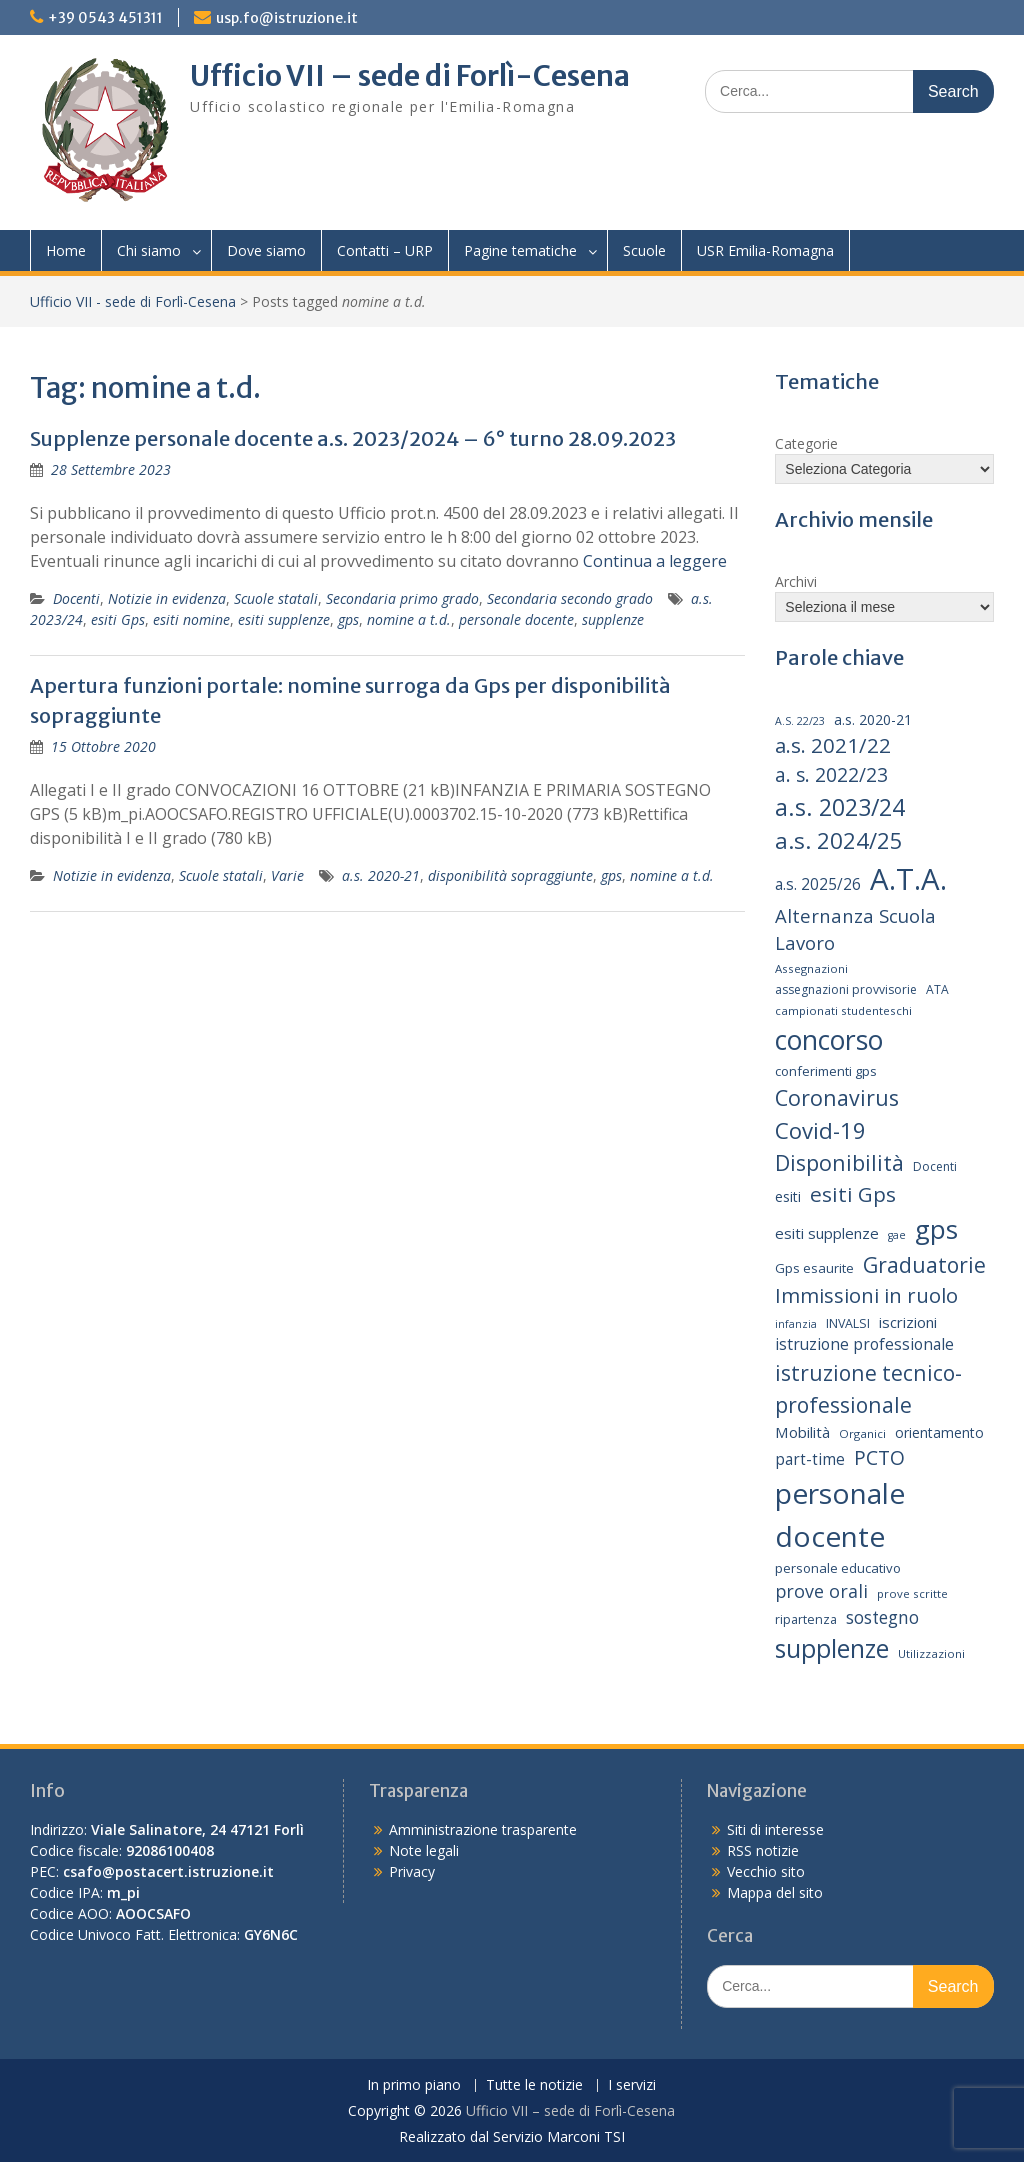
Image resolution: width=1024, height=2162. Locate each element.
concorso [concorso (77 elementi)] (829, 1040)
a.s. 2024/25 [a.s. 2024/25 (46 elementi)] (839, 840)
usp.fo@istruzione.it (287, 18)
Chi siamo (149, 250)
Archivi (796, 581)
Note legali (424, 1850)
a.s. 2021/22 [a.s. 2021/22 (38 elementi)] (833, 745)
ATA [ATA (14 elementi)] (937, 989)
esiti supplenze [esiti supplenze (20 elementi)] (827, 1233)
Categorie (806, 443)
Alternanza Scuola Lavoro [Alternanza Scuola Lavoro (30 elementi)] (855, 929)
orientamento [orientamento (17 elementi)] (939, 1432)
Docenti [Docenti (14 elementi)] (935, 1166)
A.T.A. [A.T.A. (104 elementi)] (908, 879)
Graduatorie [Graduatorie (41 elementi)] (924, 1264)
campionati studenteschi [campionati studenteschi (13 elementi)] (843, 1010)
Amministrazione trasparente (483, 1829)
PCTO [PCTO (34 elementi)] (879, 1457)
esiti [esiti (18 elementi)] (788, 1196)
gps (348, 619)
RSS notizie (763, 1850)
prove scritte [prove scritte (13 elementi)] (912, 1593)
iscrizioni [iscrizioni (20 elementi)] (908, 1322)
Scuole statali (276, 598)
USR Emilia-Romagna (765, 250)
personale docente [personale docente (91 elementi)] (840, 1514)
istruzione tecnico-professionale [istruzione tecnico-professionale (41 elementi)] (868, 1388)
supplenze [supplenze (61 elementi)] (832, 1648)
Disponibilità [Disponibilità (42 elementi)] (839, 1162)
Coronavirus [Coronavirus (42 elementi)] (837, 1097)
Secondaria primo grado (402, 598)
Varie (287, 875)
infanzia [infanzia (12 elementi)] (796, 1324)
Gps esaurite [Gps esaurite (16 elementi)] (814, 1268)
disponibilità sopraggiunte (510, 875)
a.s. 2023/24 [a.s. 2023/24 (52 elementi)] (840, 807)
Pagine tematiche (520, 250)
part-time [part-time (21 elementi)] (810, 1459)
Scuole (644, 250)
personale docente (516, 619)
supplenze (613, 619)
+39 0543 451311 (105, 18)
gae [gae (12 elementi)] (897, 1235)
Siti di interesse (775, 1829)
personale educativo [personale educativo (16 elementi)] (838, 1568)
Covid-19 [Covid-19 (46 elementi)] (820, 1130)
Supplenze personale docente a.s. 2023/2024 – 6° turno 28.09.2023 (353, 438)
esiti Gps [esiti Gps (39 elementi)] (853, 1194)
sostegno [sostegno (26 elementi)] (882, 1617)
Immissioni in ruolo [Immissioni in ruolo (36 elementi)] (866, 1295)
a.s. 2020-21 (381, 875)
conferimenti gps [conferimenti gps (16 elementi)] (826, 1071)
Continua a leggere (655, 561)
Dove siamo (266, 250)
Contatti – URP (385, 250)
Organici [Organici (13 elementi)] (862, 1433)
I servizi (632, 2085)
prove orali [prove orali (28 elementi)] (821, 1591)
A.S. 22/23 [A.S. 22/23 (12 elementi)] (800, 721)
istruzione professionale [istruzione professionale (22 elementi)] (864, 1344)
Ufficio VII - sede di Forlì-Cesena (133, 301)
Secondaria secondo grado (570, 598)
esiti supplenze (284, 619)
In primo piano (414, 2085)
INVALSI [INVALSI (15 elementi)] (848, 1323)
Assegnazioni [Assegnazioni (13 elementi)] (811, 968)
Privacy (412, 1871)
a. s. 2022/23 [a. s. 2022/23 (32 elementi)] (831, 775)
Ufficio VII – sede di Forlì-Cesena (410, 76)
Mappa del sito (775, 1892)
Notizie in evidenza (167, 598)
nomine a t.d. (409, 619)
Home (66, 250)
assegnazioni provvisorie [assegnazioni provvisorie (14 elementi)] (846, 989)
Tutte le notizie (534, 2085)
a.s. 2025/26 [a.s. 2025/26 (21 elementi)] (818, 884)
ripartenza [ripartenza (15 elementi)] (806, 1619)
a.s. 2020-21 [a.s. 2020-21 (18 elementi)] (873, 719)
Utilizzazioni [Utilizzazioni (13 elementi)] (931, 1653)
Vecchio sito (766, 1871)
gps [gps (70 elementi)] (936, 1229)
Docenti (76, 598)
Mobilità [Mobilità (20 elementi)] (802, 1432)
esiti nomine (191, 619)
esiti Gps (118, 619)
